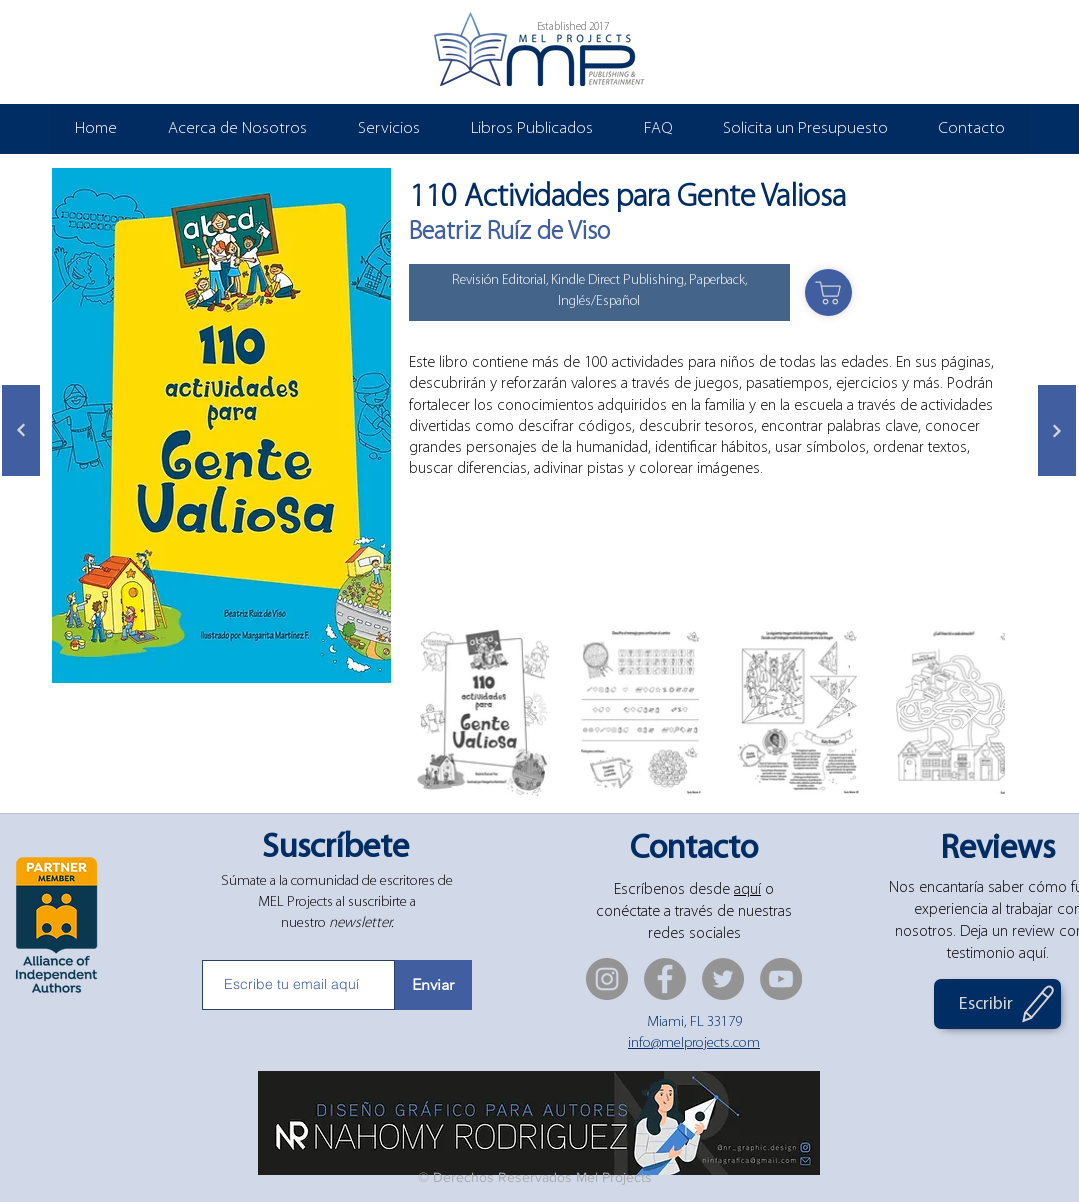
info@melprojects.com (694, 1043)
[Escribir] (997, 1004)
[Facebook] (665, 979)
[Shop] (828, 292)
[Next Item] (970, 711)
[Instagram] (607, 979)
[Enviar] (433, 985)
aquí (747, 890)
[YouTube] (781, 979)
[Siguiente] (21, 430)
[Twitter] (723, 979)
